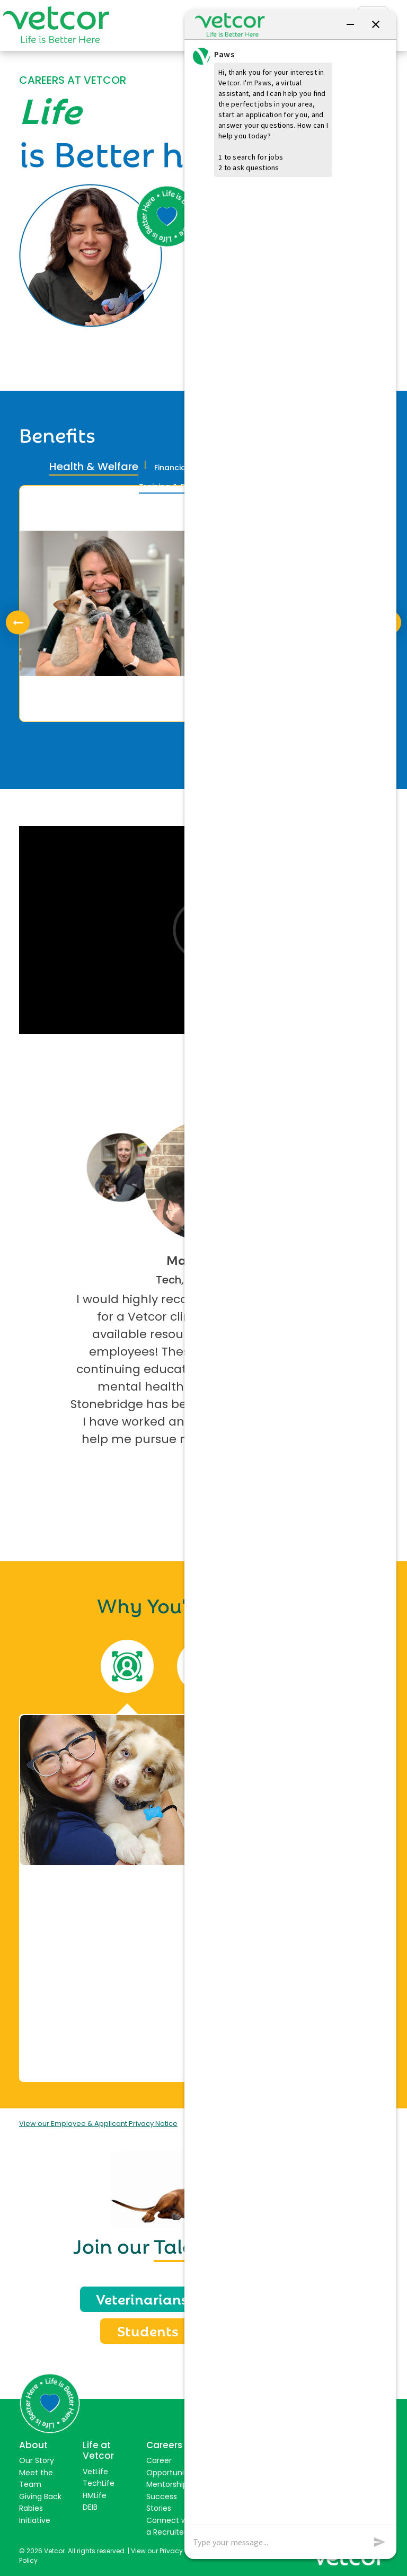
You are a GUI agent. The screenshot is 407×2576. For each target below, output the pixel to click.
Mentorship (167, 2484)
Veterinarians (142, 2298)
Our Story (36, 2460)
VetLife (95, 2471)
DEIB (90, 2507)
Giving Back (40, 2496)
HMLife (95, 2495)
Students (148, 2330)
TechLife (98, 2483)
